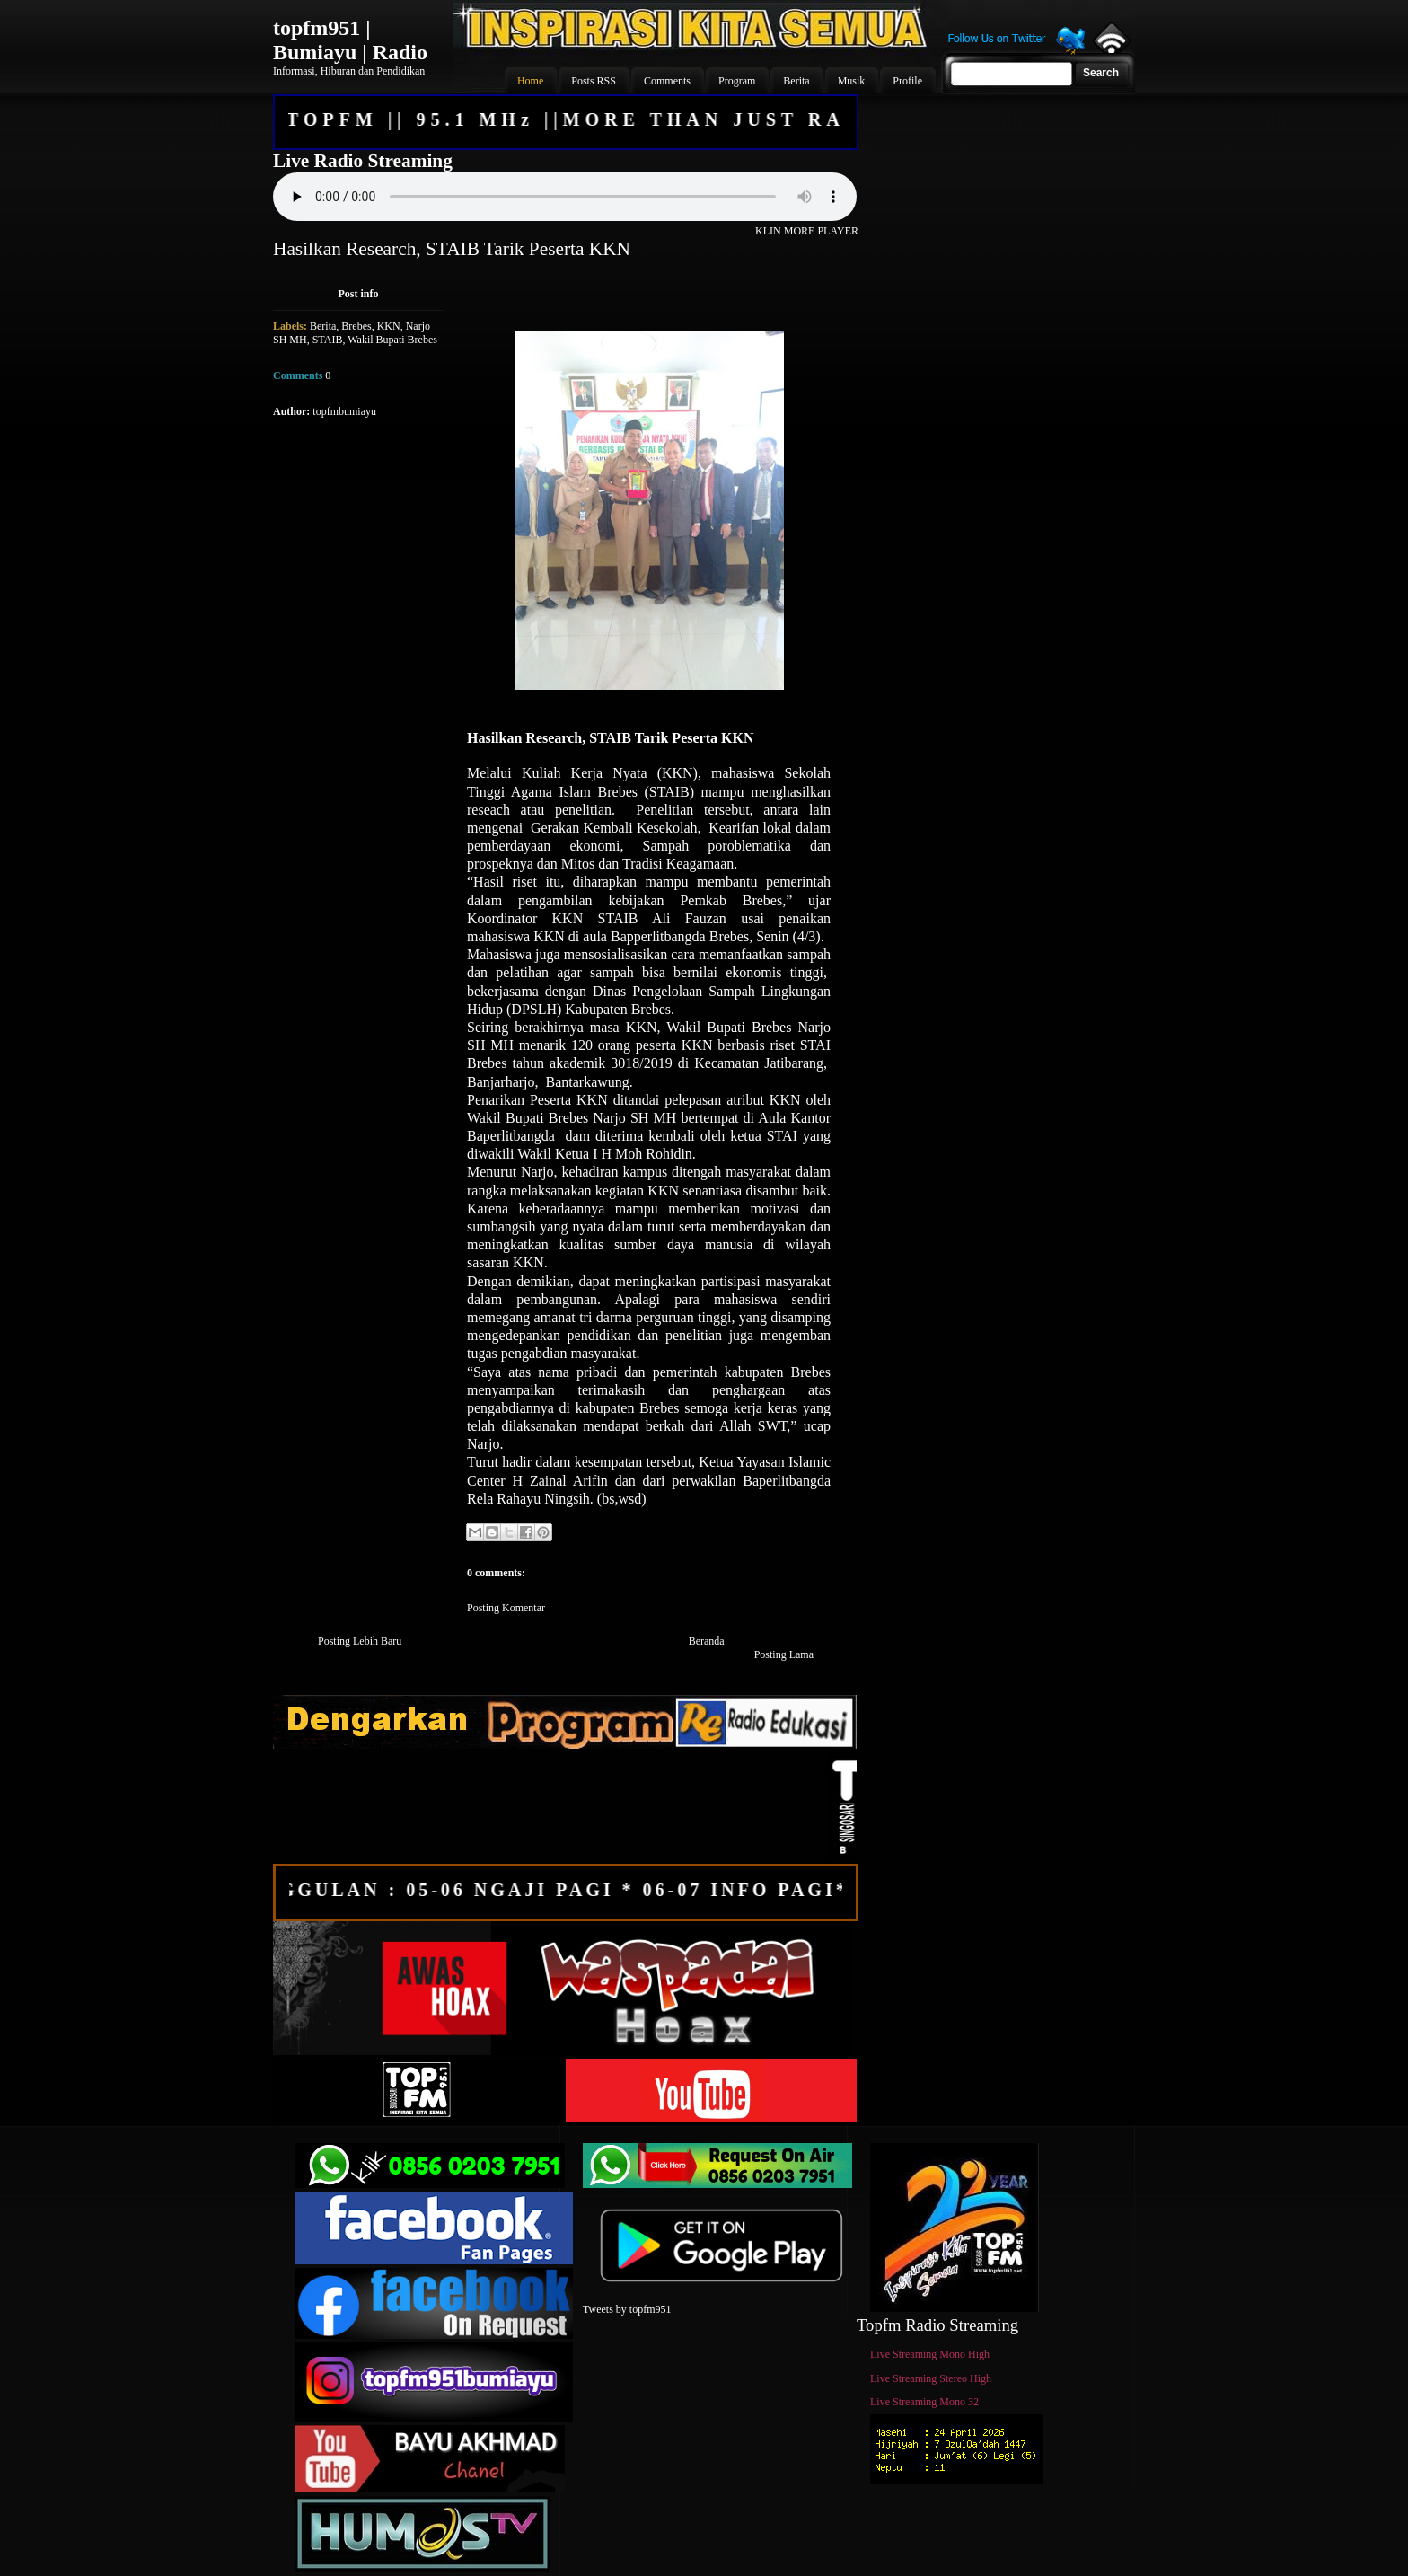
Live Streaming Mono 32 (924, 2401)
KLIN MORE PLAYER (806, 231)
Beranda (707, 1641)
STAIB (327, 339)
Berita (323, 326)
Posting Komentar (506, 1607)
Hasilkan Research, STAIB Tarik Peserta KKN (451, 249)
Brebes (356, 326)
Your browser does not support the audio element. (565, 196)
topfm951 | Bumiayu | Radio (350, 40)
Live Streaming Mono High (930, 2354)
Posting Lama (784, 1654)
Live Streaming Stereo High (930, 2378)
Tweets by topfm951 (627, 2309)
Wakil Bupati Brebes (392, 339)
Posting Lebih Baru (359, 1641)
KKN (388, 326)
